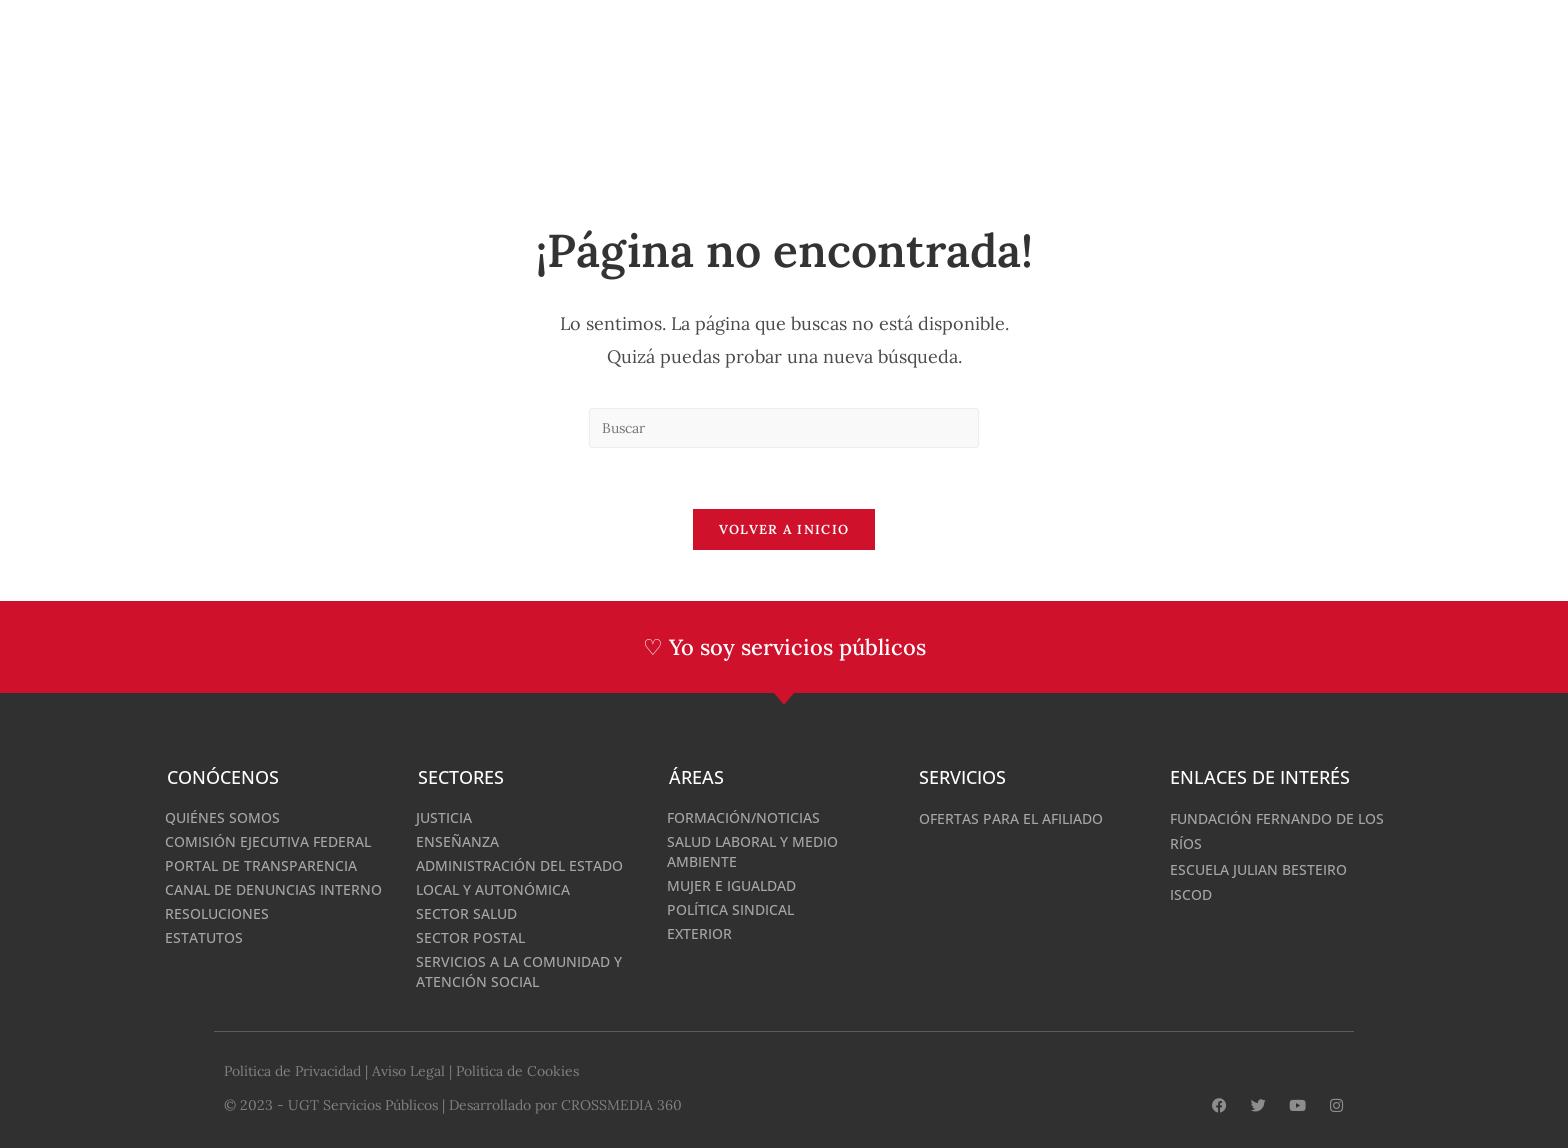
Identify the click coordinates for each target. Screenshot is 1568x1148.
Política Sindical (730, 909)
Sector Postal (470, 937)
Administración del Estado (519, 865)
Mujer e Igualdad (731, 885)
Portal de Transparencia (261, 865)
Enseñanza (457, 841)
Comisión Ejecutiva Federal (268, 841)
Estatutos (204, 937)
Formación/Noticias (743, 817)
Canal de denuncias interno (273, 889)
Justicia (444, 817)
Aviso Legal (408, 1071)
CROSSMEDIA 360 (621, 1105)
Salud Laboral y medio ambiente (752, 851)
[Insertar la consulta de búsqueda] (784, 428)
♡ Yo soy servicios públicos (784, 647)
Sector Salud (466, 913)
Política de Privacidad (292, 1071)
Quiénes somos (222, 817)
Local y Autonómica (493, 889)
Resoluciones (217, 913)
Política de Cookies (517, 1071)
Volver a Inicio (784, 529)
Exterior (699, 933)
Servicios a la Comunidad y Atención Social (519, 971)
